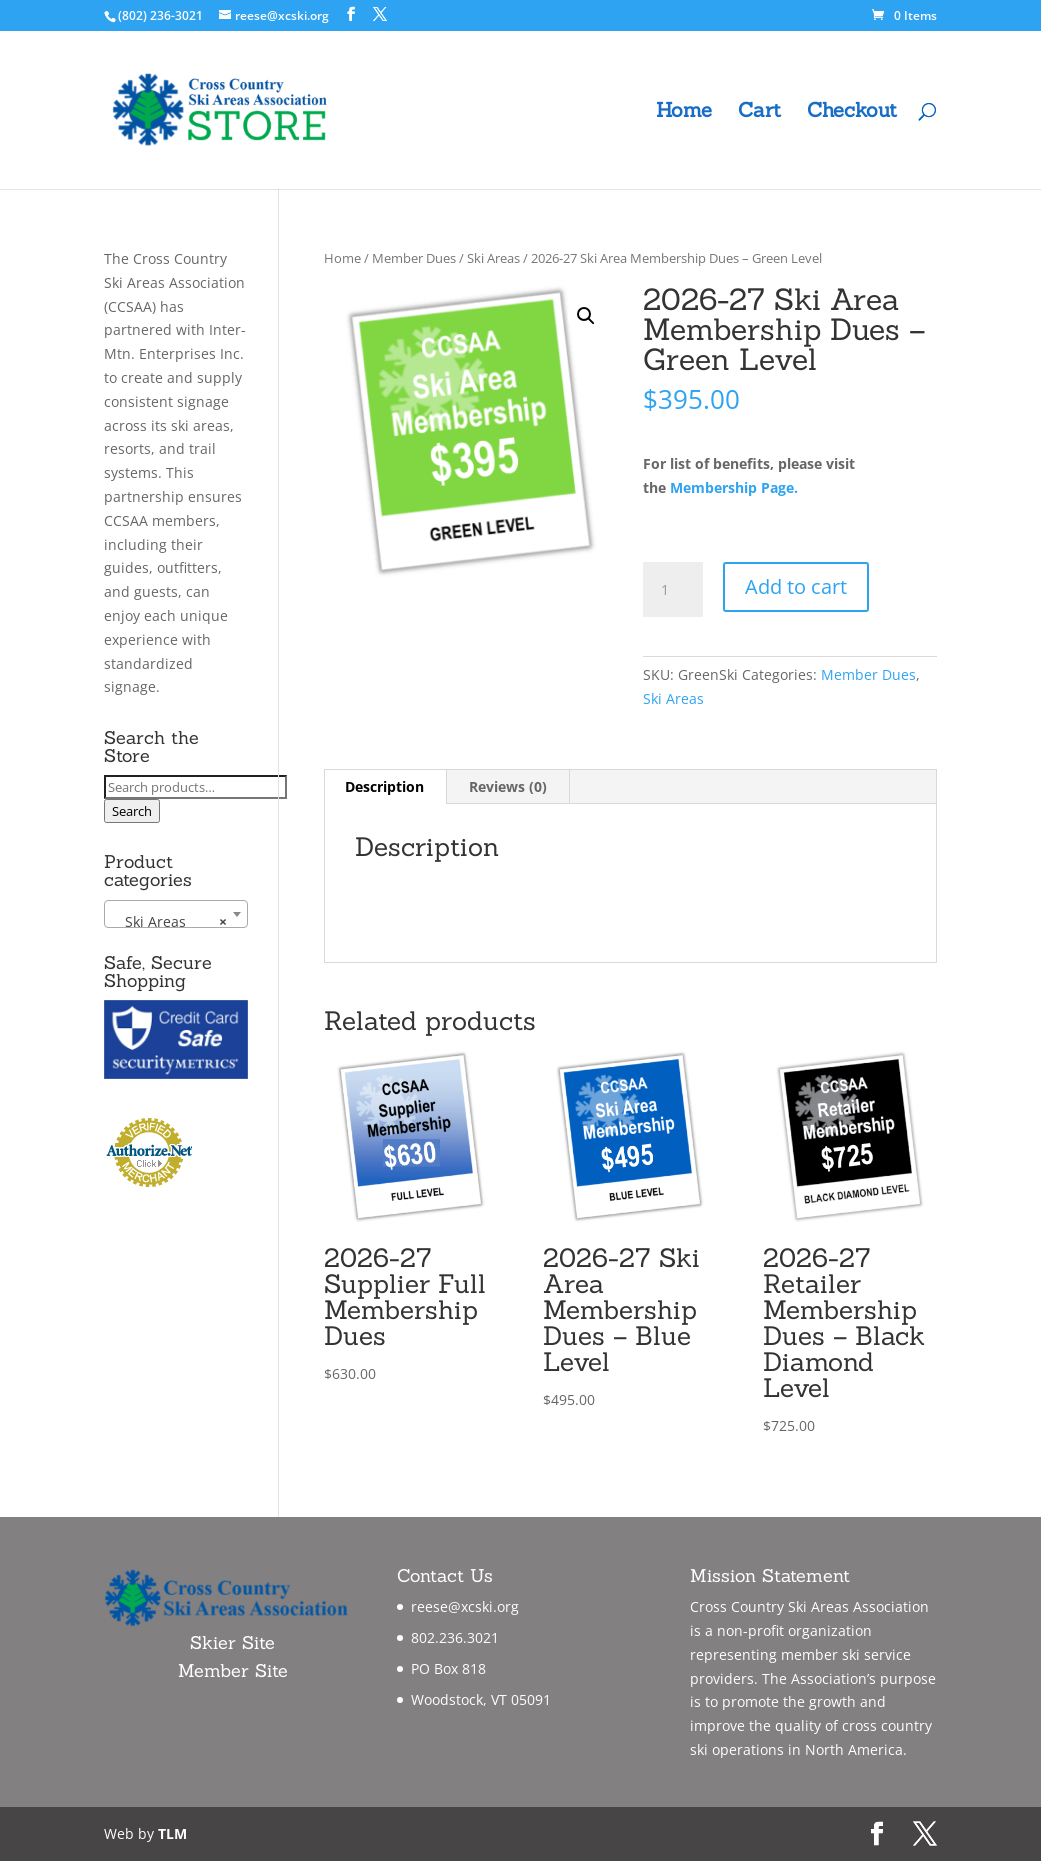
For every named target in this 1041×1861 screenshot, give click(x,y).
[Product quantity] (673, 590)
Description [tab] (384, 786)
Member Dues (414, 258)
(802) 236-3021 (160, 15)
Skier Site (232, 1642)
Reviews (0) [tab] (508, 786)
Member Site (233, 1670)
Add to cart (796, 586)
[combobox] (176, 914)
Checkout (852, 112)
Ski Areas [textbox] (170, 922)
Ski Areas (493, 258)
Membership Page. (734, 487)
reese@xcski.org (465, 1606)
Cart (759, 112)
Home (684, 112)
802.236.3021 (455, 1637)
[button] (586, 316)
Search (132, 811)
